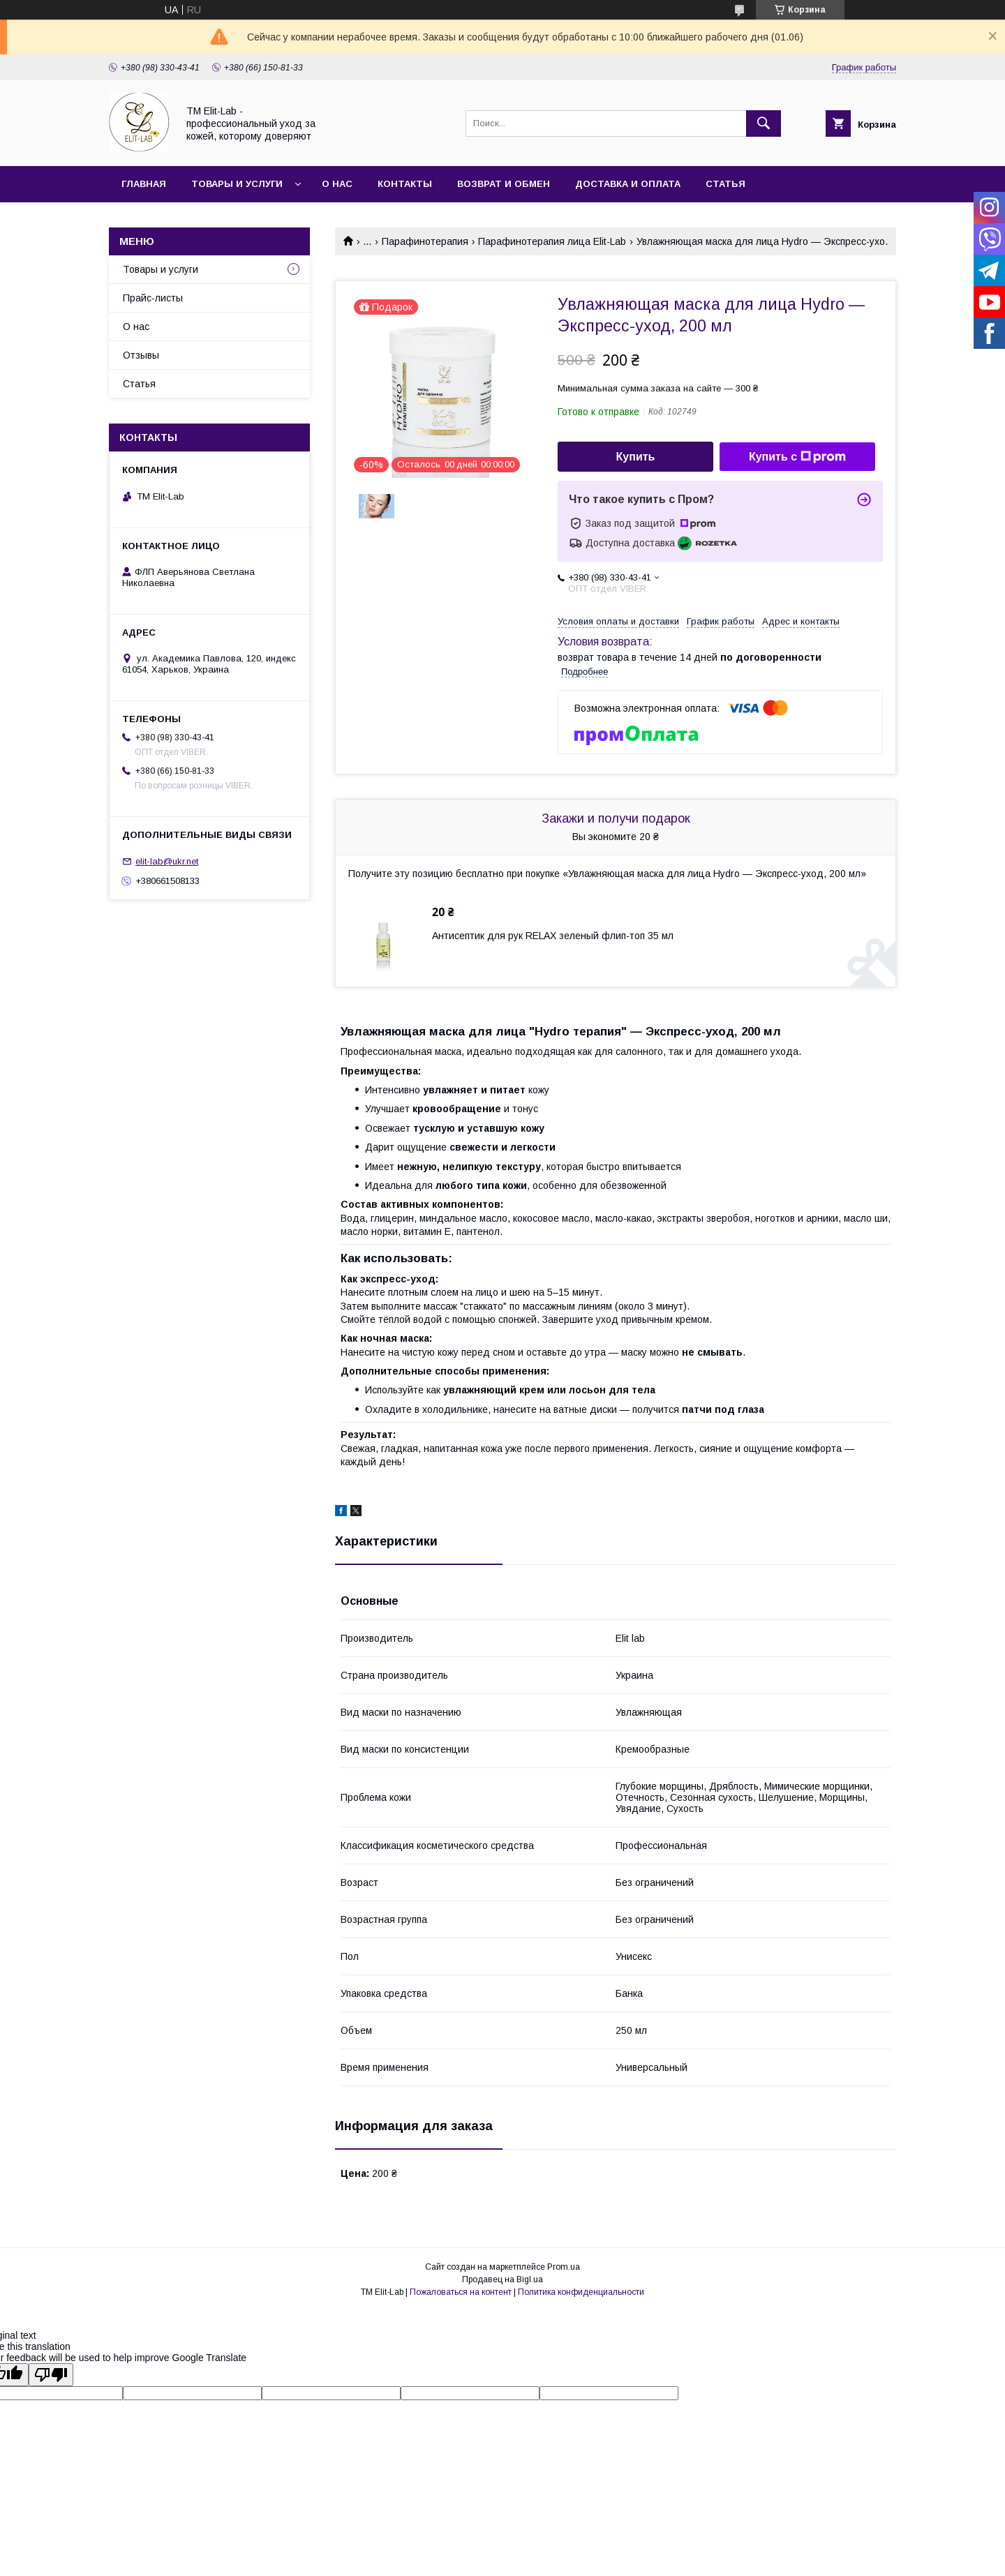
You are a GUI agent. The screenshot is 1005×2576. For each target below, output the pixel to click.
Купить (635, 457)
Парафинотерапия (425, 241)
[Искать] (763, 123)
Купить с (797, 457)
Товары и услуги (237, 184)
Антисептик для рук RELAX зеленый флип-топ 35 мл (552, 935)
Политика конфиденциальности (581, 2292)
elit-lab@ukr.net (166, 861)
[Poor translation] (51, 2374)
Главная (143, 184)
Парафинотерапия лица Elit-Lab (552, 241)
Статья (725, 184)
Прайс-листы (153, 298)
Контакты (405, 184)
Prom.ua (563, 2267)
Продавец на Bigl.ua (502, 2279)
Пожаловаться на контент (461, 2292)
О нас (337, 184)
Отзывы (141, 355)
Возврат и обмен (503, 184)
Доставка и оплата (627, 184)
